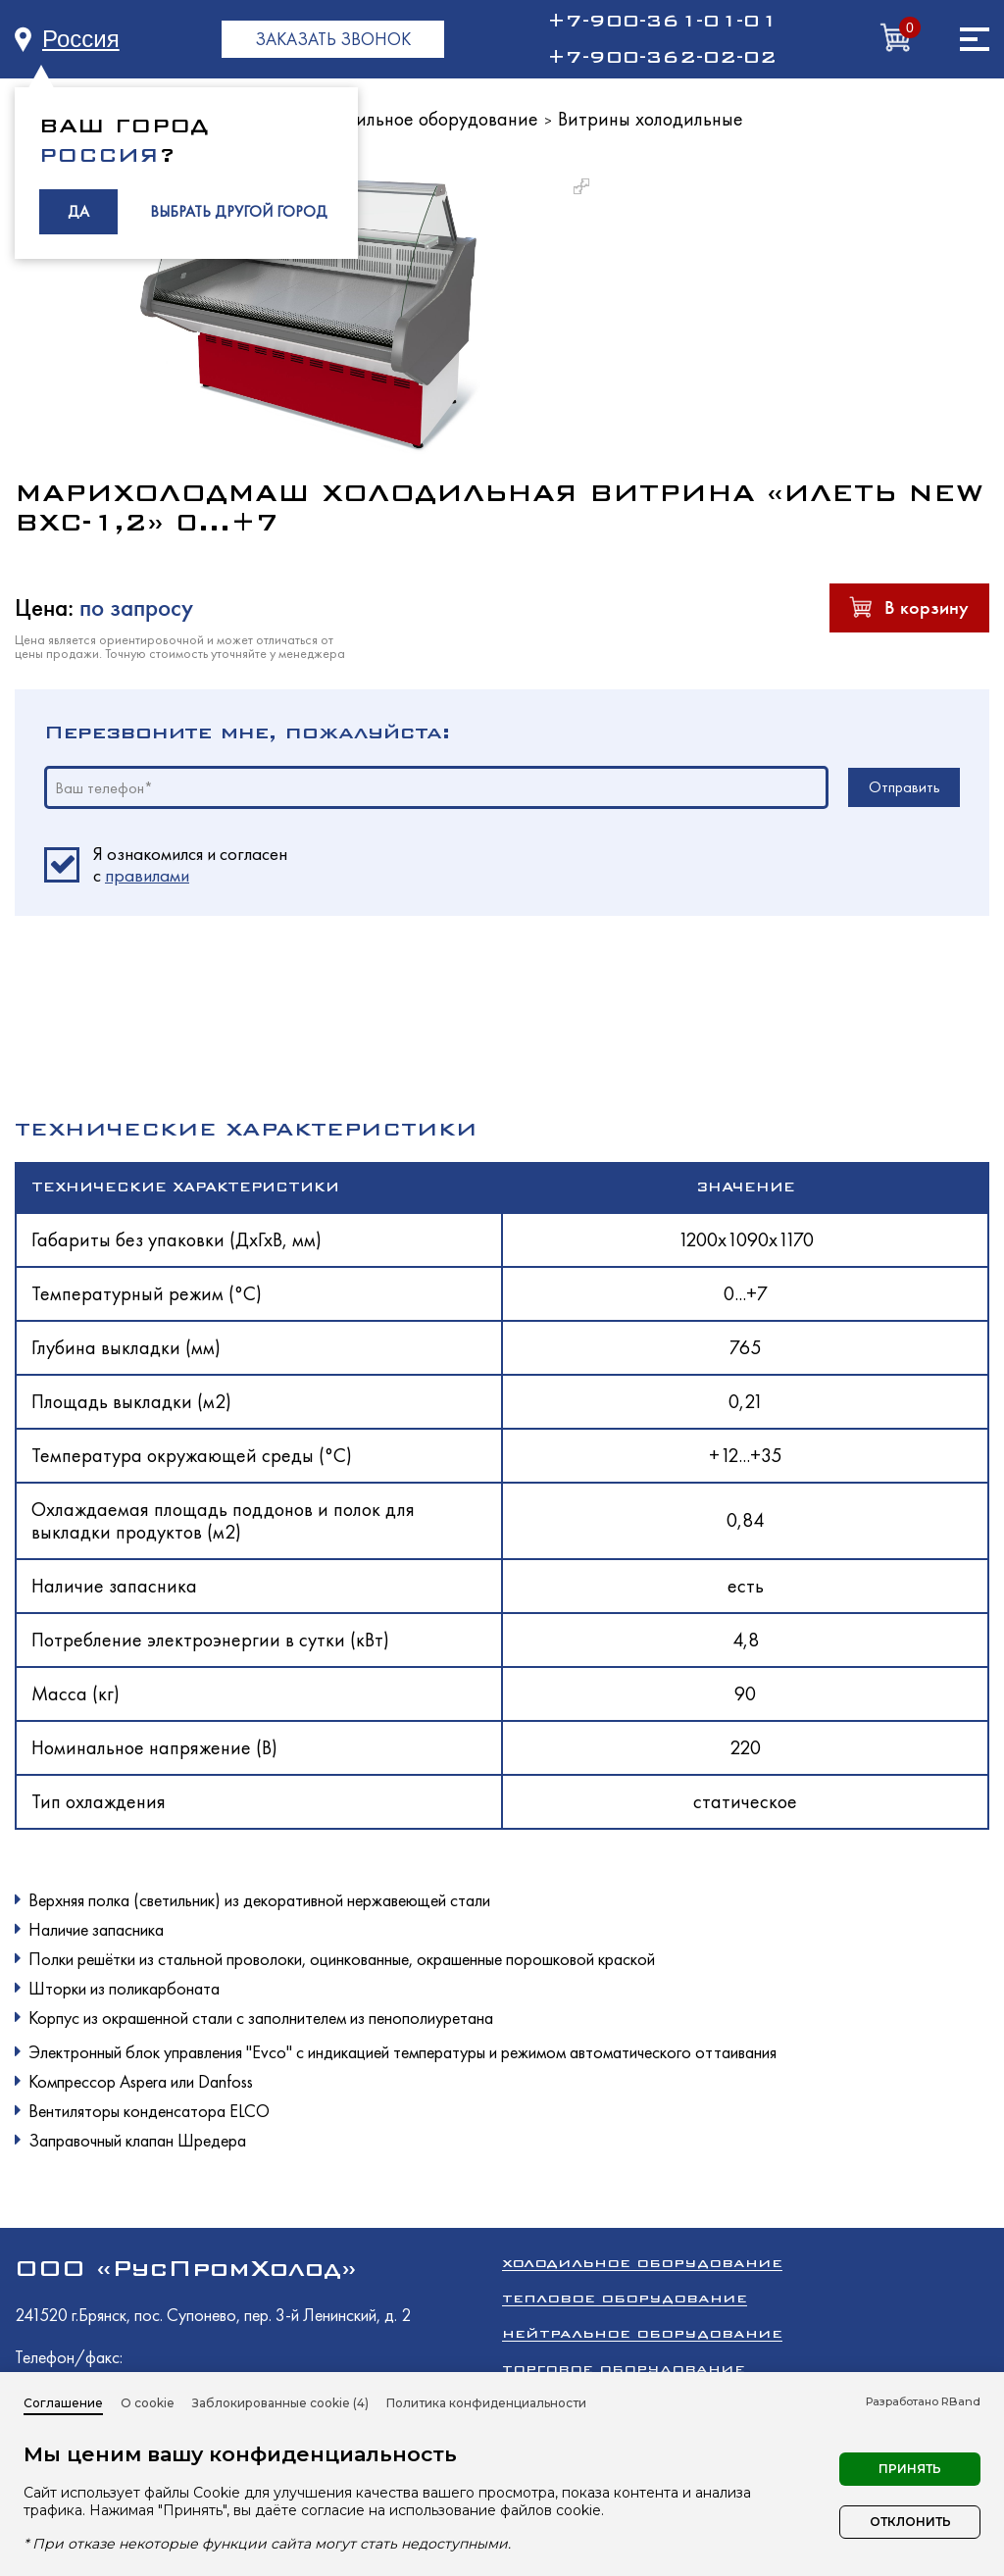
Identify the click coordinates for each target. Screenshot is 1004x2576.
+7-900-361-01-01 (662, 20)
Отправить (904, 787)
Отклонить (910, 2521)
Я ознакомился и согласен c (190, 864)
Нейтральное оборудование (642, 2333)
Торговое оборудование (623, 2368)
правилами (147, 875)
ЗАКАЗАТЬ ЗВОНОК (333, 38)
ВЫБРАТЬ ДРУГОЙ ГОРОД (238, 211)
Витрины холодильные (650, 118)
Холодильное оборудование (422, 118)
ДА (78, 211)
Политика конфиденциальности (486, 2403)
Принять (909, 2468)
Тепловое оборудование (624, 2298)
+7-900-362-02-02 (662, 57)
